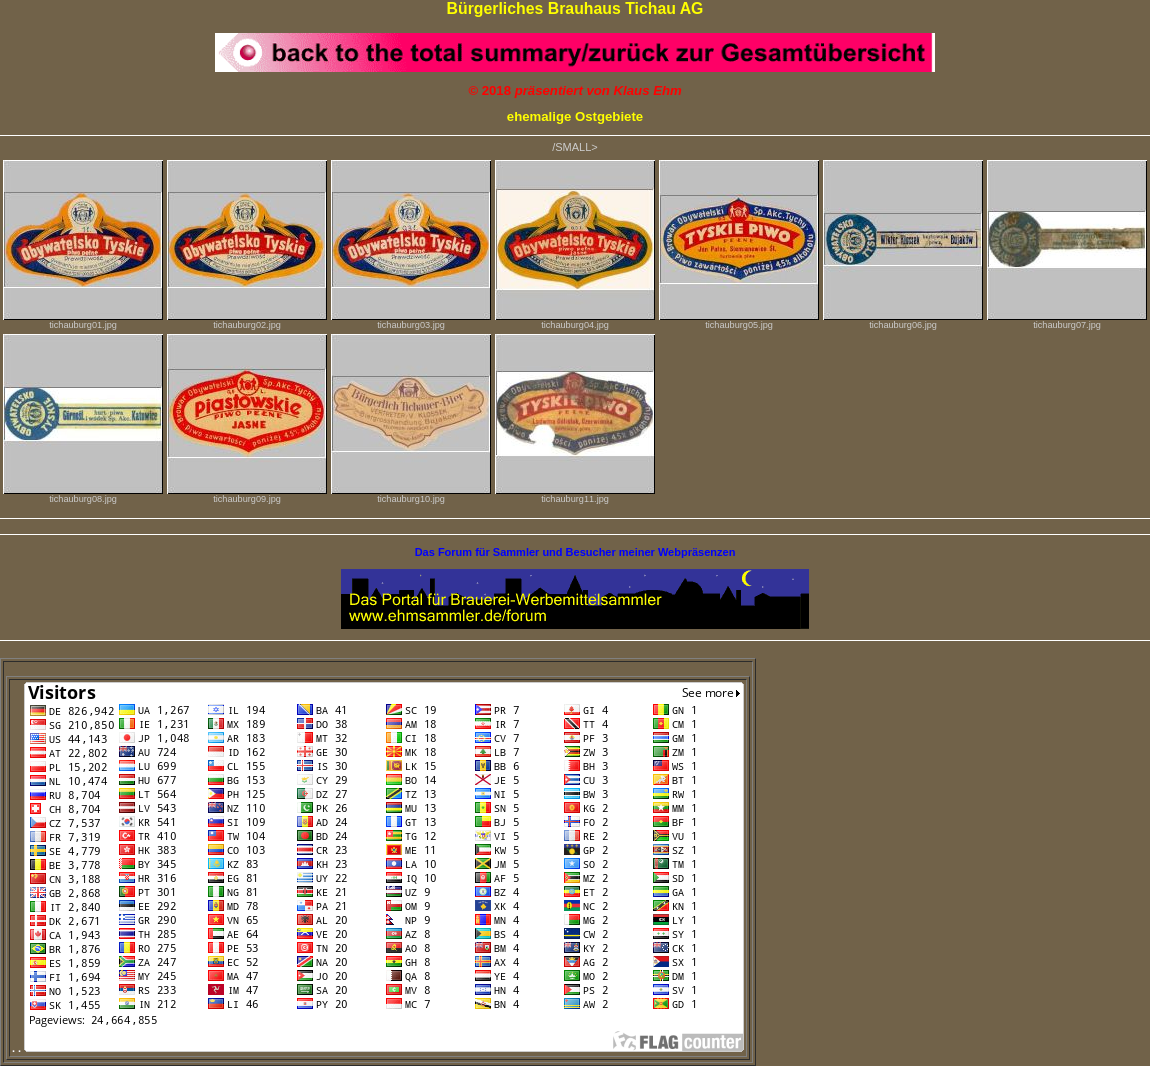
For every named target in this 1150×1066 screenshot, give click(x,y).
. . (378, 1048)
